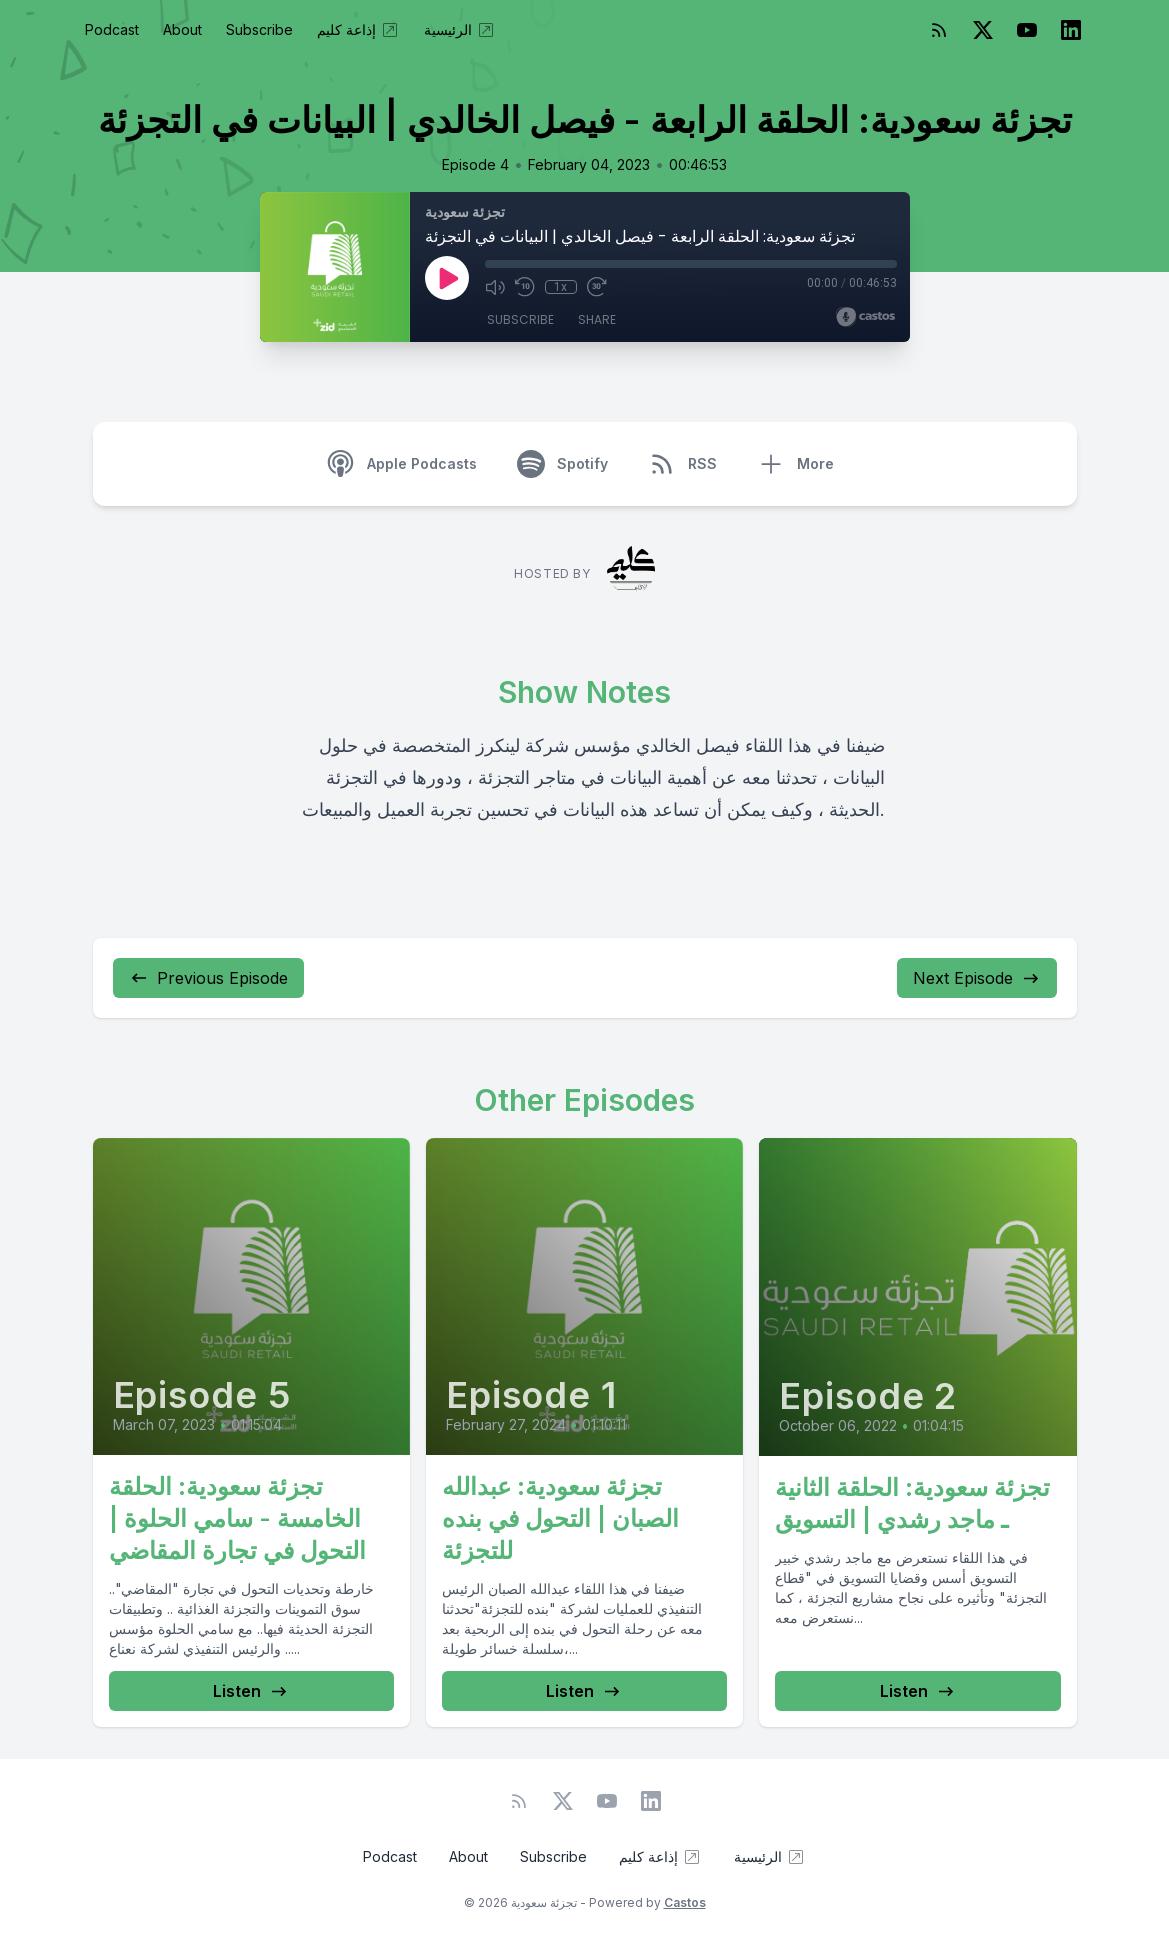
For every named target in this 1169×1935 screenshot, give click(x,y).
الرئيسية (460, 30)
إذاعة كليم (358, 30)
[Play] (447, 278)
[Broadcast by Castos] (865, 317)
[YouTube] (1027, 30)
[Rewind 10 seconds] (525, 287)
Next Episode (977, 978)
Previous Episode (208, 978)
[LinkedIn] (1071, 30)
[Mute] (495, 287)
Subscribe (259, 29)
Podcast (112, 29)
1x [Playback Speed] (560, 287)
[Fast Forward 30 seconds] (597, 287)
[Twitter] (983, 30)
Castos (685, 1902)
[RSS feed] (939, 30)
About (182, 29)
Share (597, 319)
